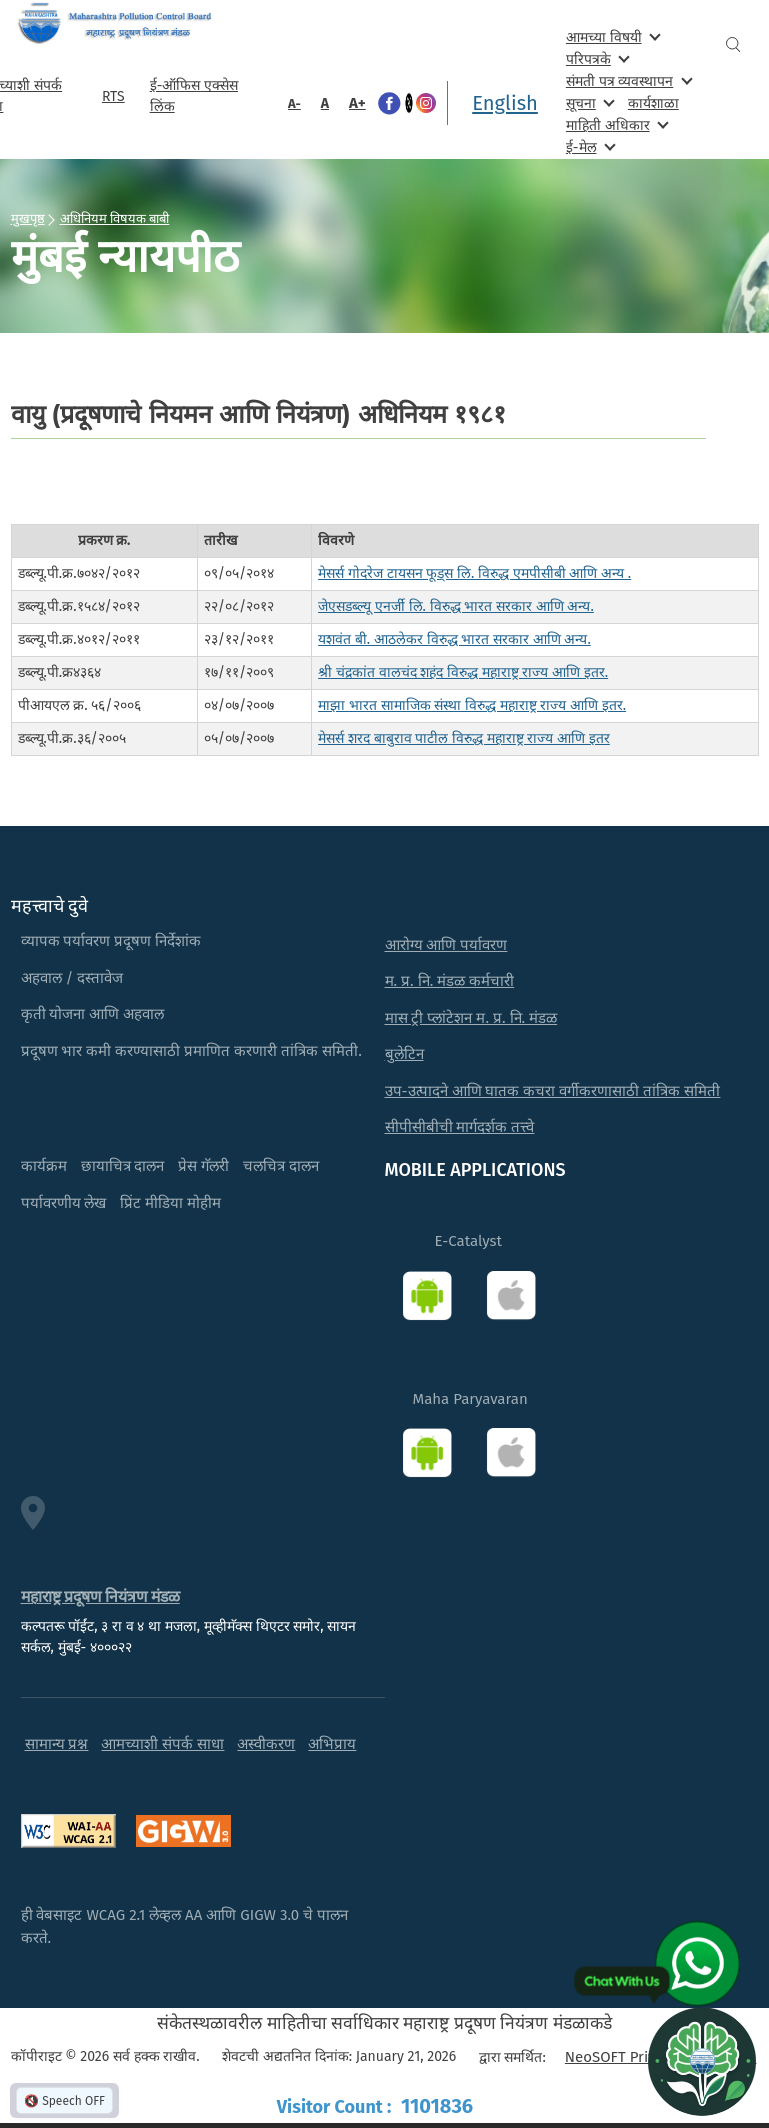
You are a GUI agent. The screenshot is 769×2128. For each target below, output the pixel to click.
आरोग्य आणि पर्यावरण (446, 945)
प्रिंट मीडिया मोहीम (170, 1203)
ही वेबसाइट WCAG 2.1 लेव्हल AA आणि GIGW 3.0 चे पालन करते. (185, 1926)
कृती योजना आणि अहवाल (93, 1014)
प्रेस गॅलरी (203, 1166)
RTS (113, 96)
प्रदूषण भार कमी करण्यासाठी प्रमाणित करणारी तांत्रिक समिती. (191, 1051)
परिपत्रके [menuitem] (596, 58)
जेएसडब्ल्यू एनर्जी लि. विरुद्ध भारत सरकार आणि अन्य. (456, 606)
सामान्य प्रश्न (57, 1744)
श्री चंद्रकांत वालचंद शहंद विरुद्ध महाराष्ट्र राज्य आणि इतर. (463, 672)
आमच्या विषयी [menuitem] (611, 36)
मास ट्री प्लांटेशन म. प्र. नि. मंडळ (471, 1018)
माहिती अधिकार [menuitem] (615, 124)
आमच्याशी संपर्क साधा (162, 1744)
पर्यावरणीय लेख (64, 1203)
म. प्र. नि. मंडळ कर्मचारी (450, 981)
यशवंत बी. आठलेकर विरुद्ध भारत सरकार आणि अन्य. (454, 639)
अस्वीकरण (266, 1744)
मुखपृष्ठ (28, 218)
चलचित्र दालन (281, 1166)
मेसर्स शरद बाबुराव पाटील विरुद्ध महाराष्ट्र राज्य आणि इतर (464, 738)
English (505, 103)
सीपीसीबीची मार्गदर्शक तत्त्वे (460, 1127)
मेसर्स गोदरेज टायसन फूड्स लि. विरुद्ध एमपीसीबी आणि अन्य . (474, 573)
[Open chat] (702, 2061)
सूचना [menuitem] (588, 102)
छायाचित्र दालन (123, 1166)
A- (294, 103)
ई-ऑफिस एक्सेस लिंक (194, 96)
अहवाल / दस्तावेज (72, 978)
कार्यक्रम (44, 1166)
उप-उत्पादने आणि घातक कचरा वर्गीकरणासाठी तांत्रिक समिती (553, 1091)
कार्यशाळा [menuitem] (653, 103)
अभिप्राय (332, 1744)
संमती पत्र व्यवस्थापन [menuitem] (627, 80)
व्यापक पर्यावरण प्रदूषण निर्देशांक (111, 941)
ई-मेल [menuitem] (589, 146)
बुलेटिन (404, 1054)
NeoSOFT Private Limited (648, 2057)
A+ (357, 103)
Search (733, 44)
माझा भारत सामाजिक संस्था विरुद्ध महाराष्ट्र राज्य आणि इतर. (472, 705)
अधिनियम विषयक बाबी (115, 218)
